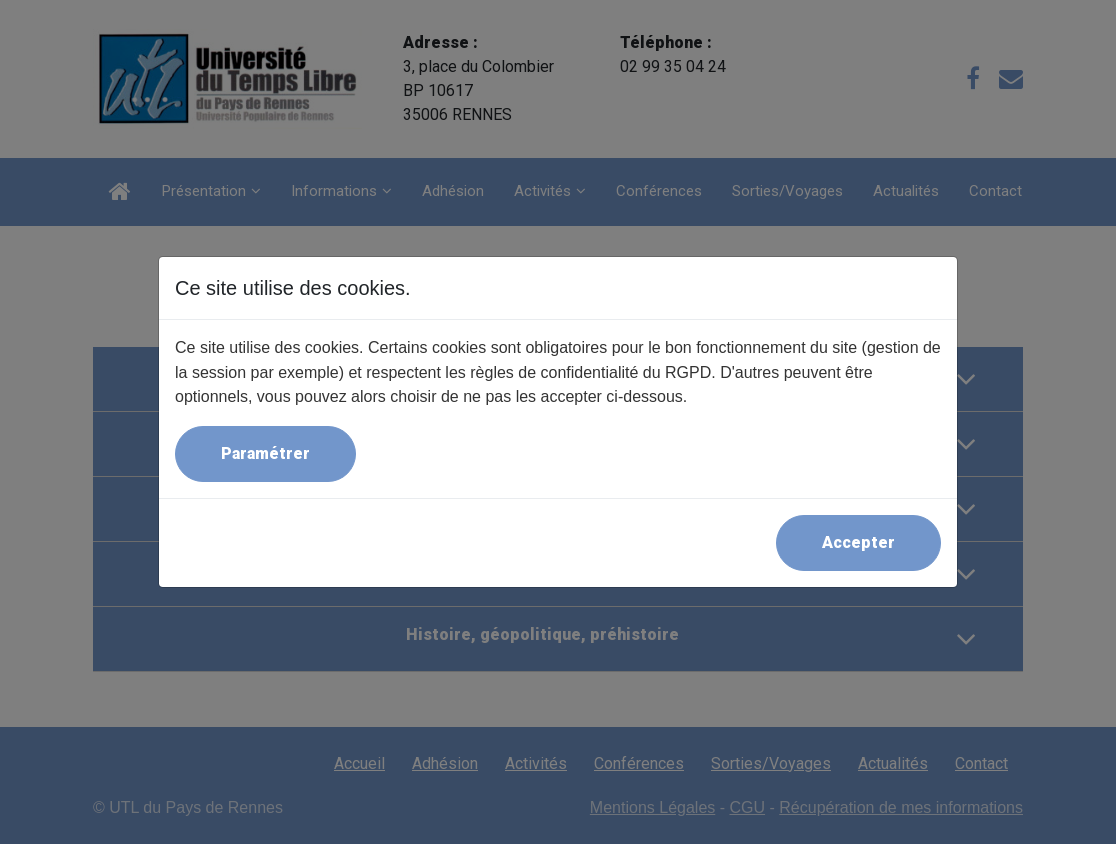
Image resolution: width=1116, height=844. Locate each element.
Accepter (858, 542)
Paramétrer (265, 453)
